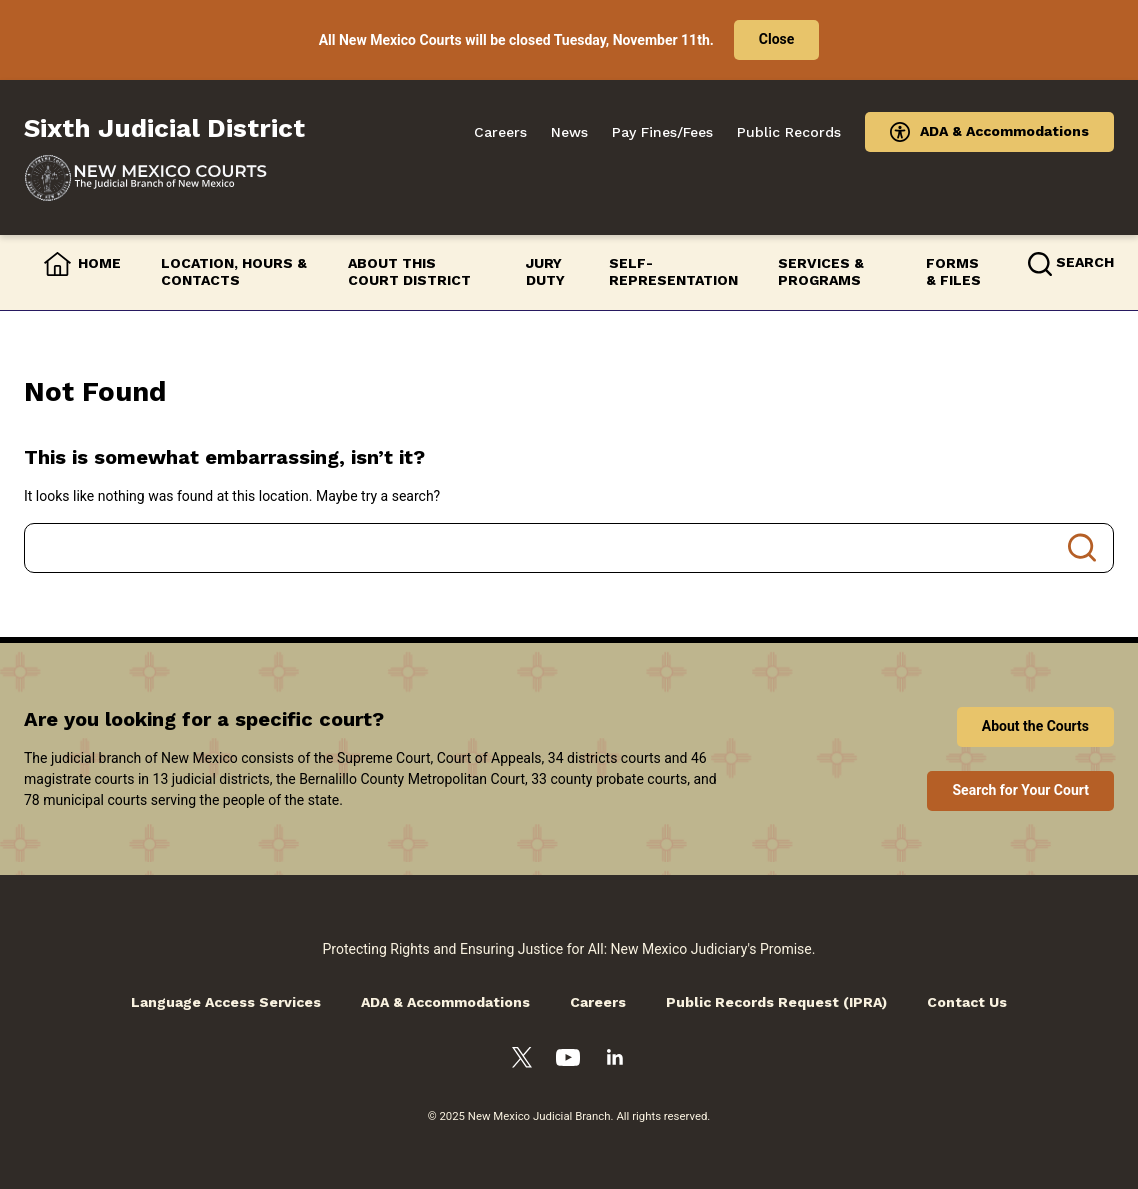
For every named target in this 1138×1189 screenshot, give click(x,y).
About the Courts (1035, 726)
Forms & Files (953, 272)
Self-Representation (673, 272)
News (569, 132)
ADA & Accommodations (1004, 131)
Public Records (789, 132)
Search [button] (1085, 262)
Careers (500, 132)
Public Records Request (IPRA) (776, 1002)
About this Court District (409, 272)
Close (777, 39)
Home (99, 263)
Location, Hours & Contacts (234, 272)
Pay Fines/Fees (662, 132)
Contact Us (967, 1002)
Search (1082, 548)
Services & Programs (821, 272)
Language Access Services (226, 1002)
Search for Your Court (1020, 790)
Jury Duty (545, 272)
